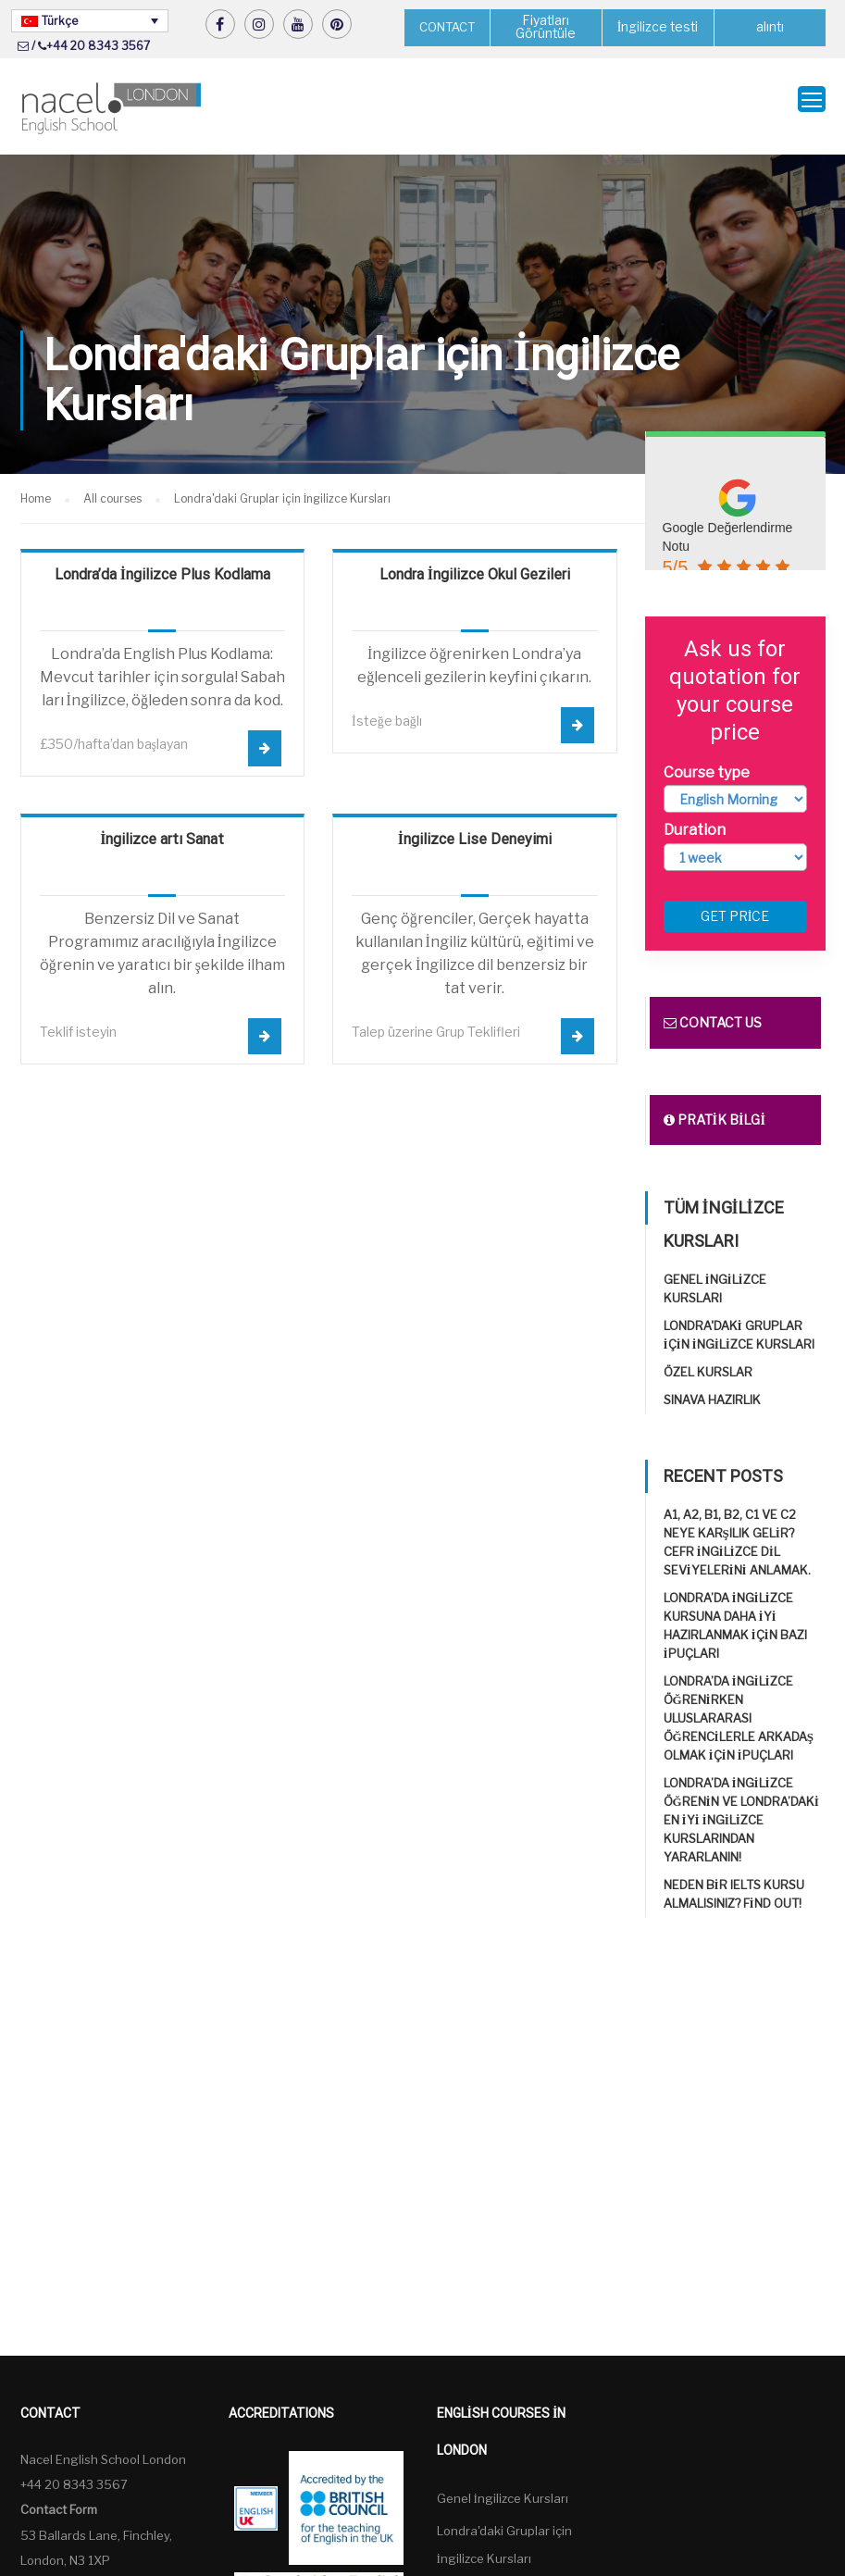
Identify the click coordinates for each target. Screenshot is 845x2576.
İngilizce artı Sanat (162, 825)
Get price (735, 902)
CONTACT (447, 26)
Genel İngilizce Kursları (502, 2484)
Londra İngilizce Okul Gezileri (474, 560)
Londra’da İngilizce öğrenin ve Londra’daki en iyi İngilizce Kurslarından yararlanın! (741, 1805)
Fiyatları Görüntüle (546, 27)
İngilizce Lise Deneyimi (475, 825)
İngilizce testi (657, 27)
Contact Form (58, 2495)
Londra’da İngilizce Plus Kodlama (162, 560)
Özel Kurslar (708, 1357)
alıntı (769, 27)
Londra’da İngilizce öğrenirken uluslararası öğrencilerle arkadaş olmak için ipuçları (739, 1704)
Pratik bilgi (714, 1106)
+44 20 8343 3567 (98, 46)
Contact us (713, 1008)
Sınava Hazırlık (712, 1385)
